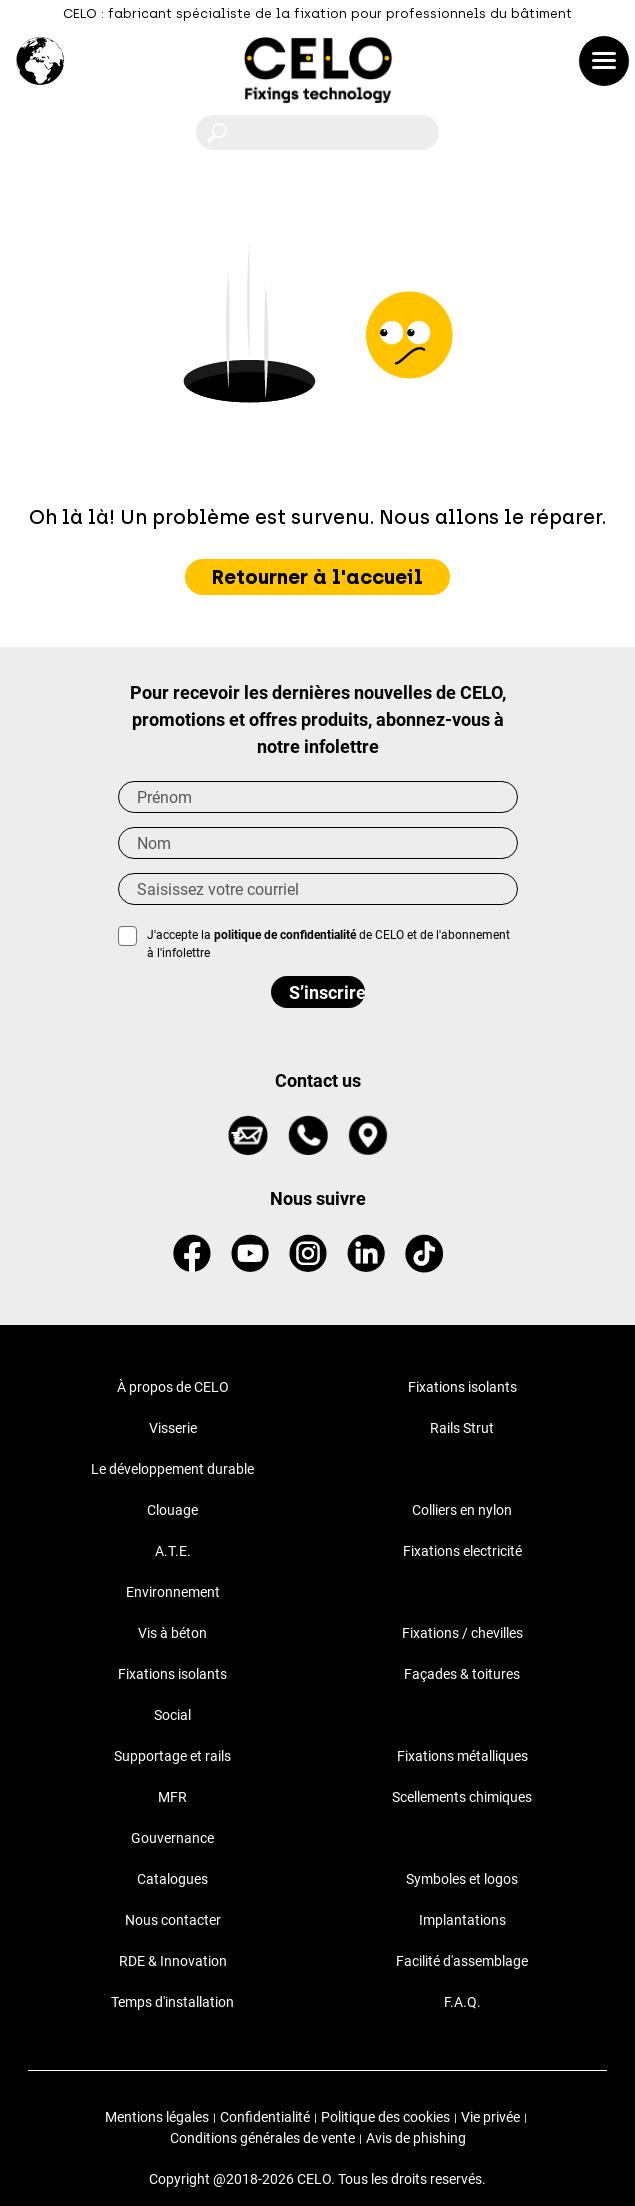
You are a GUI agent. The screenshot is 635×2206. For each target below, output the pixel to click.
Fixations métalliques (462, 1756)
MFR (172, 1797)
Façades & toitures (462, 1674)
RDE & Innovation (173, 1961)
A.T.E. (173, 1551)
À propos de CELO (173, 1387)
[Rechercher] (317, 132)
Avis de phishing (416, 2138)
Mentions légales (157, 2117)
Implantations (462, 1920)
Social (172, 1715)
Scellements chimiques (462, 1797)
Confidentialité (265, 2117)
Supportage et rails (172, 1756)
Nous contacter (173, 1920)
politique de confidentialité (285, 935)
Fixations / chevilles (462, 1633)
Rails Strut (462, 1428)
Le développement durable (172, 1469)
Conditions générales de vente (262, 2138)
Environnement (173, 1592)
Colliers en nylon (462, 1510)
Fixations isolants (462, 1387)
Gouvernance (172, 1838)
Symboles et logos (462, 1879)
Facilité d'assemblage (462, 1961)
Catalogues (172, 1879)
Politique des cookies (385, 2117)
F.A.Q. (462, 2002)
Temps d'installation (172, 2002)
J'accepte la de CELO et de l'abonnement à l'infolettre (328, 944)
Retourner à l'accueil (317, 577)
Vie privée (490, 2117)
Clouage (172, 1510)
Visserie (173, 1428)
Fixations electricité (462, 1551)
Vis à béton (172, 1633)
